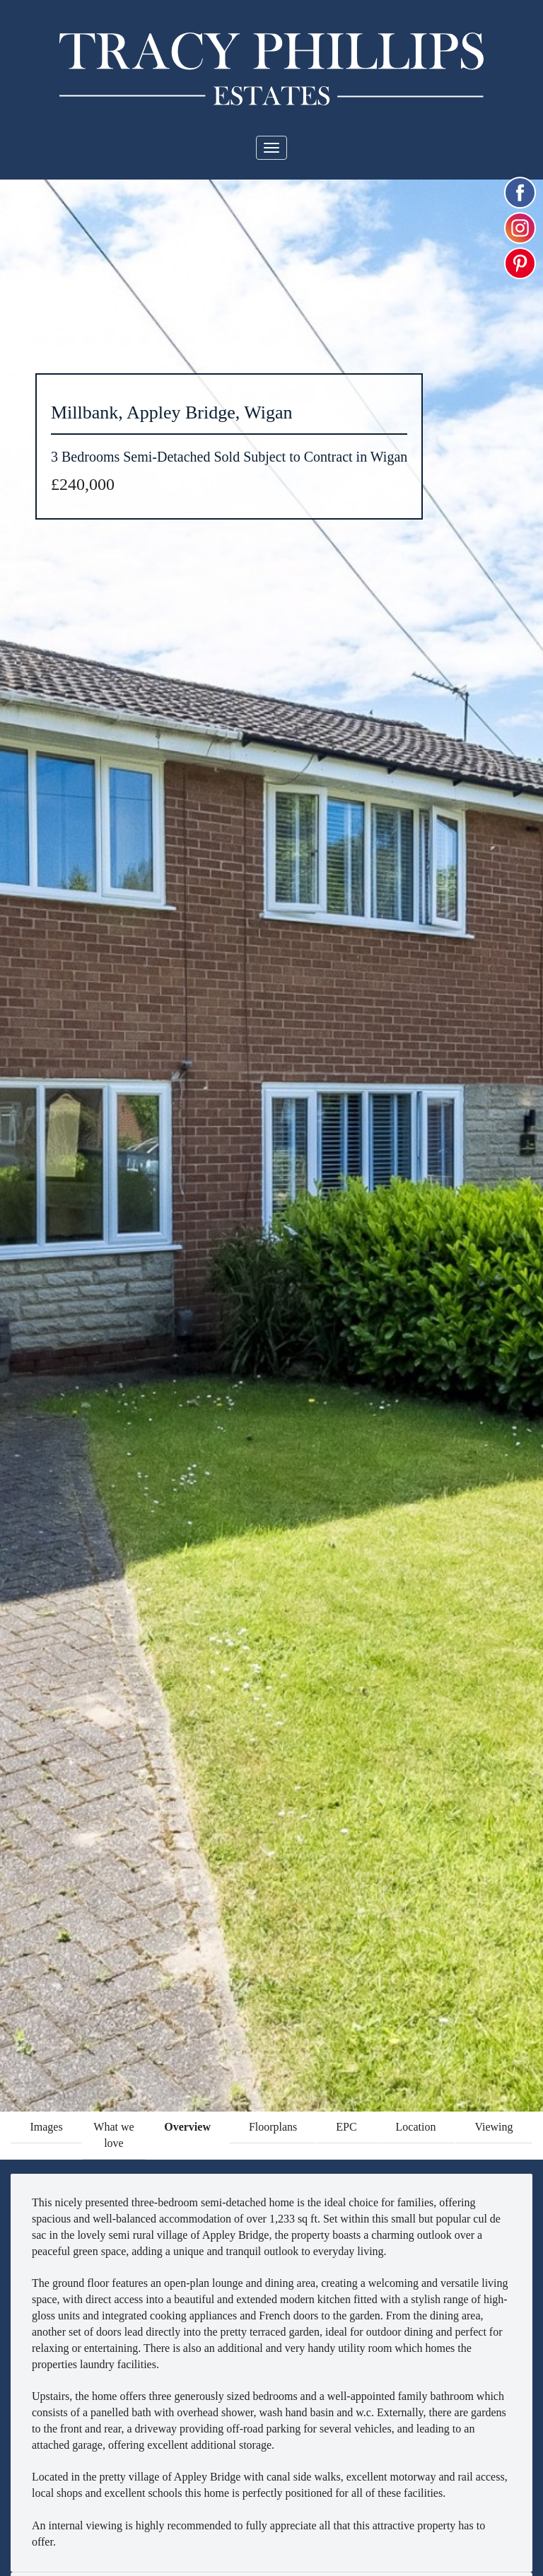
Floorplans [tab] (273, 2127)
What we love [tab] (113, 2135)
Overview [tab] (187, 2127)
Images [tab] (46, 2127)
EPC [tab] (346, 2127)
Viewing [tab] (493, 2127)
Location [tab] (416, 2127)
